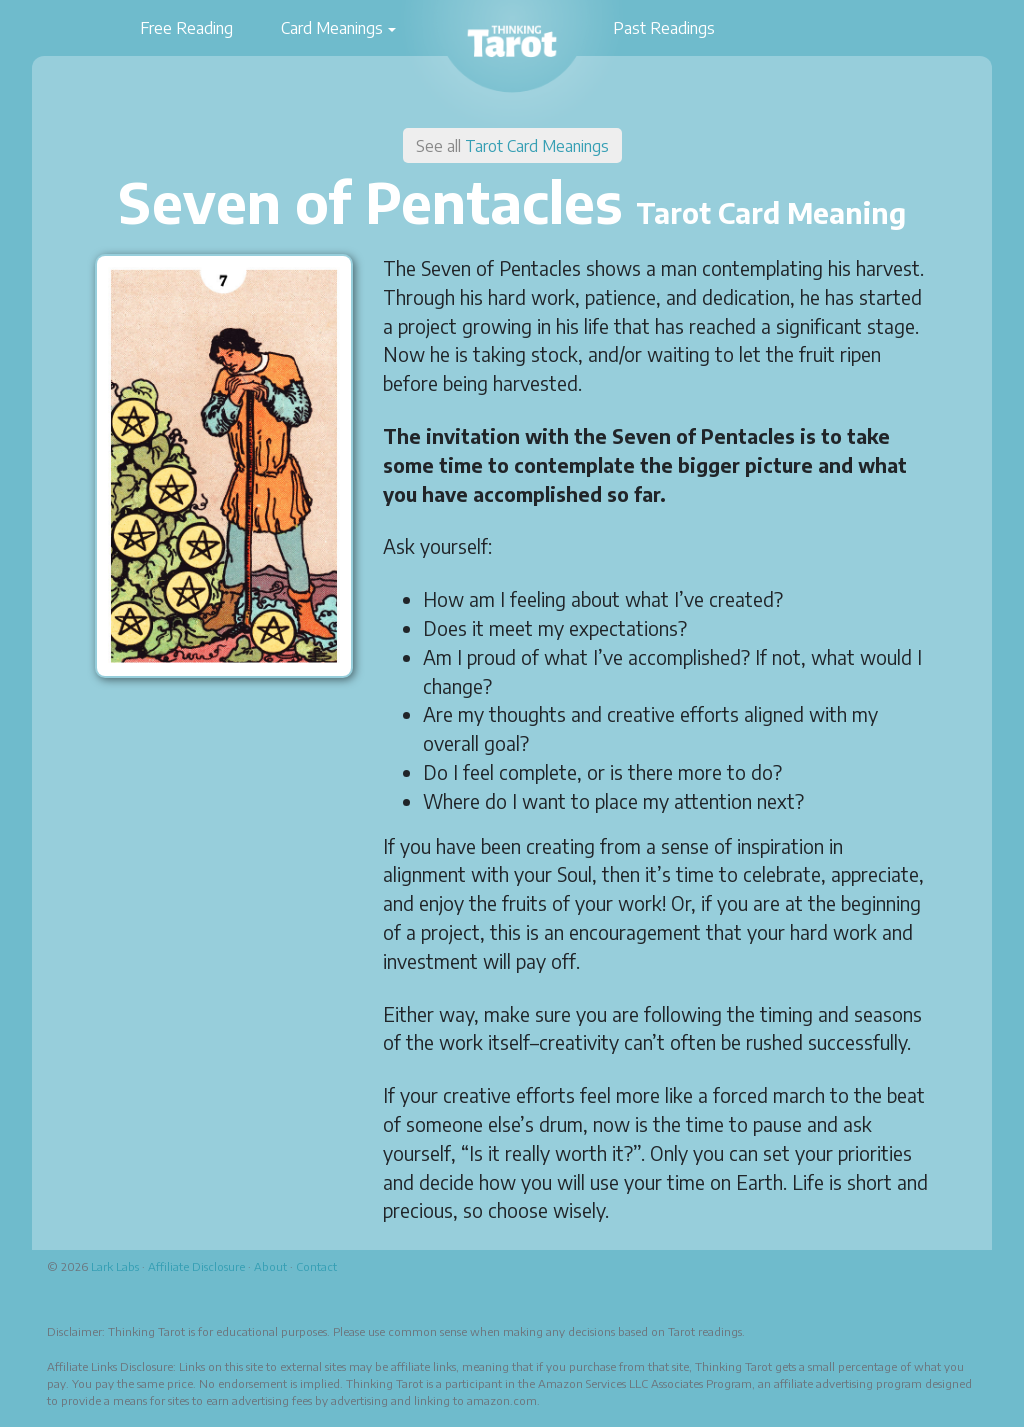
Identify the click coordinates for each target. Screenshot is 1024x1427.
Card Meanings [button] (332, 28)
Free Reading (186, 28)
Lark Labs (115, 1266)
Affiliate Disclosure (196, 1266)
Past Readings (664, 28)
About (270, 1266)
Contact (316, 1266)
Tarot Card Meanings (537, 146)
